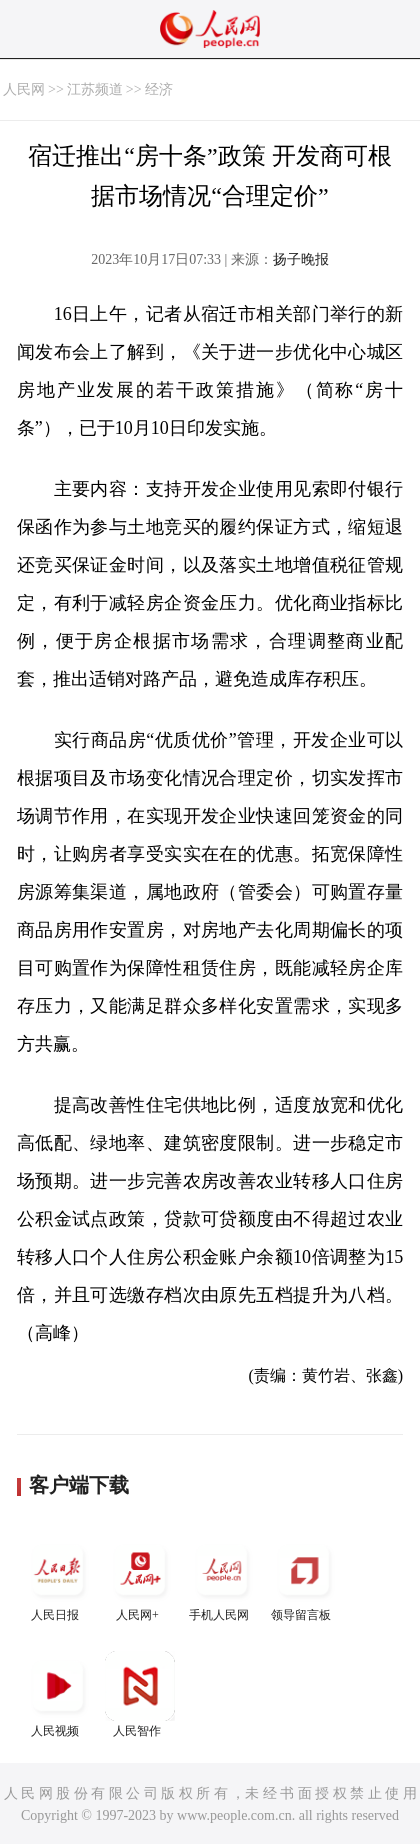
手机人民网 (222, 1578)
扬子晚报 (301, 259)
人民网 (24, 89)
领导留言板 (304, 1578)
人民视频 (58, 1694)
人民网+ (140, 1578)
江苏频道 (95, 89)
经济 (159, 89)
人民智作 (140, 1694)
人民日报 (58, 1578)
